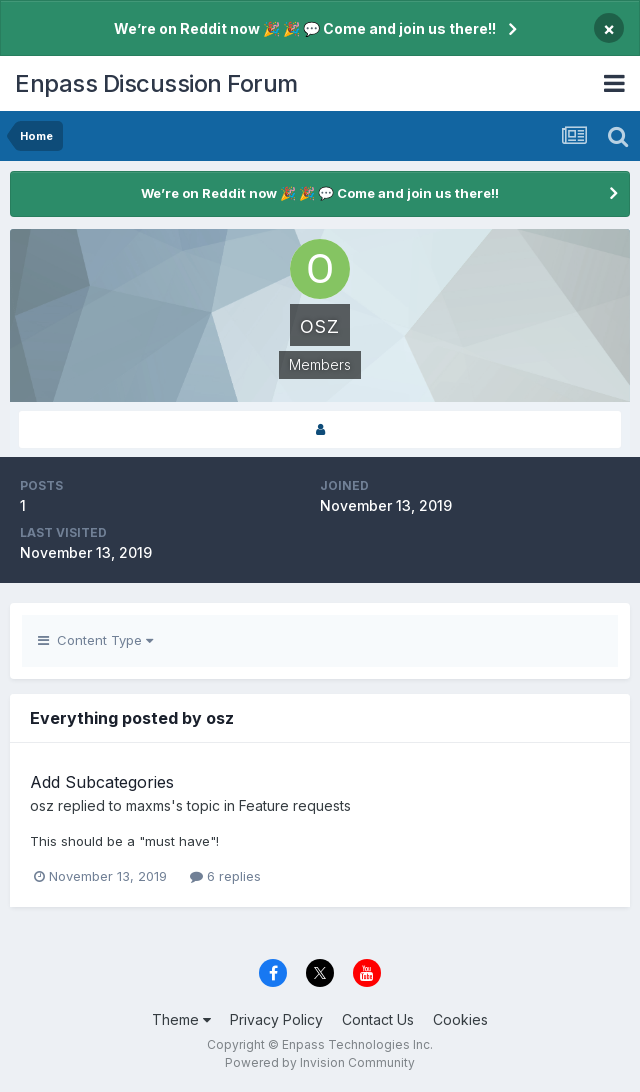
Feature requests (295, 805)
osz (42, 805)
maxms (148, 805)
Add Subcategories (102, 782)
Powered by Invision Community (320, 1062)
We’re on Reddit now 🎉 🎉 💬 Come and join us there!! (305, 28)
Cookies (460, 1019)
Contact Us (378, 1019)
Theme (181, 1019)
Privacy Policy (276, 1019)
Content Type (95, 640)
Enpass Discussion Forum (156, 83)
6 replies (225, 876)
